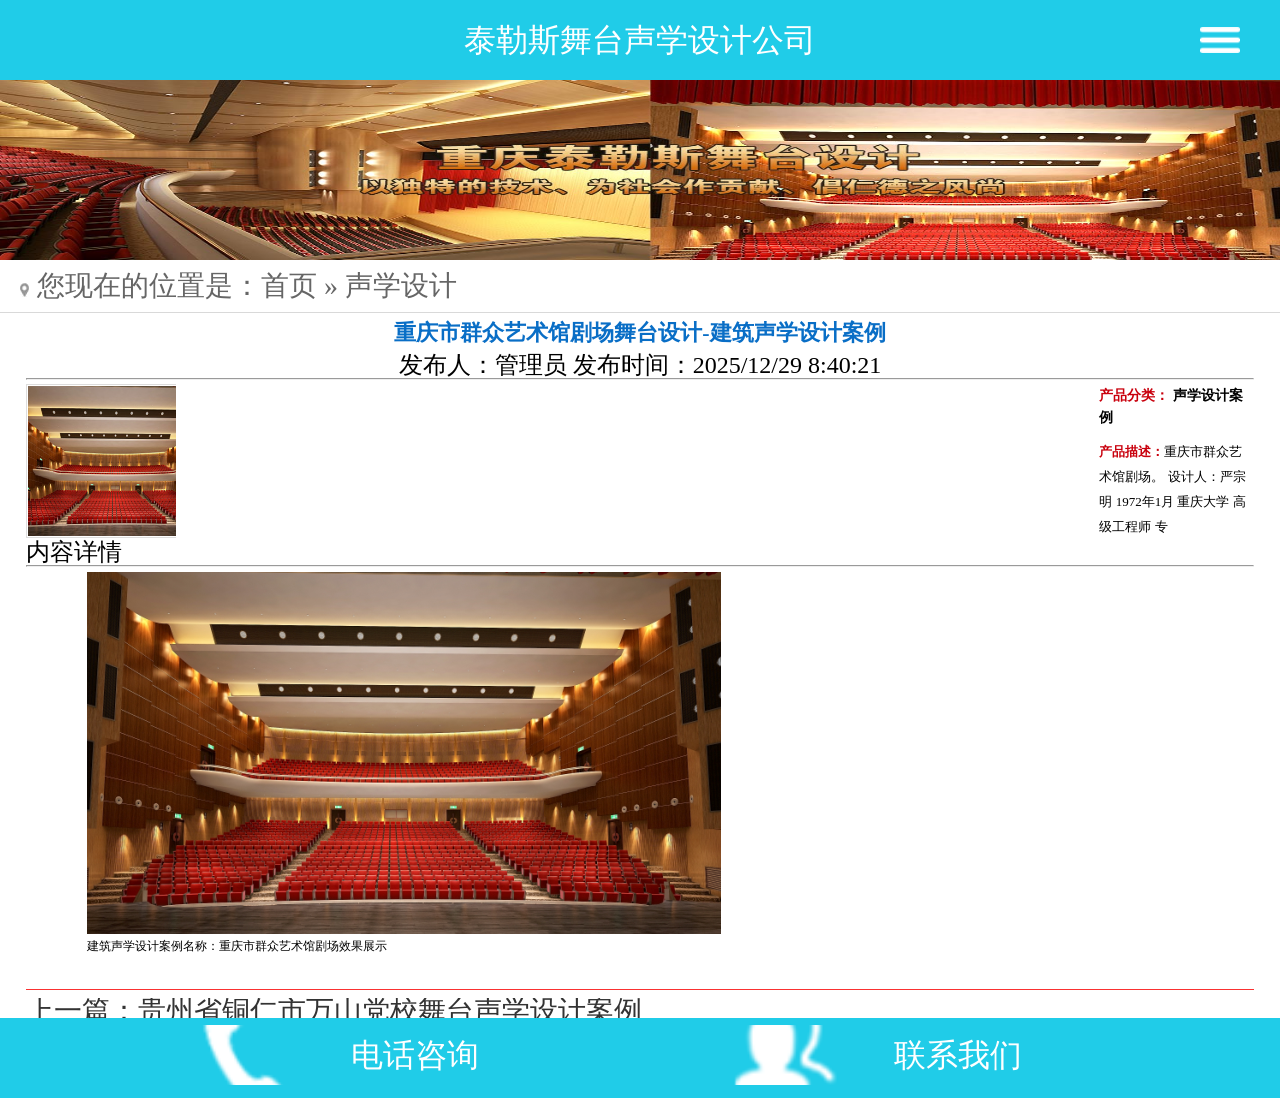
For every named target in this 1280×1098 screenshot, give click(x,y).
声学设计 (401, 285)
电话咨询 (415, 1055)
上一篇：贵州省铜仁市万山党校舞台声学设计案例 (334, 1010)
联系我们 (958, 1055)
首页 (289, 285)
